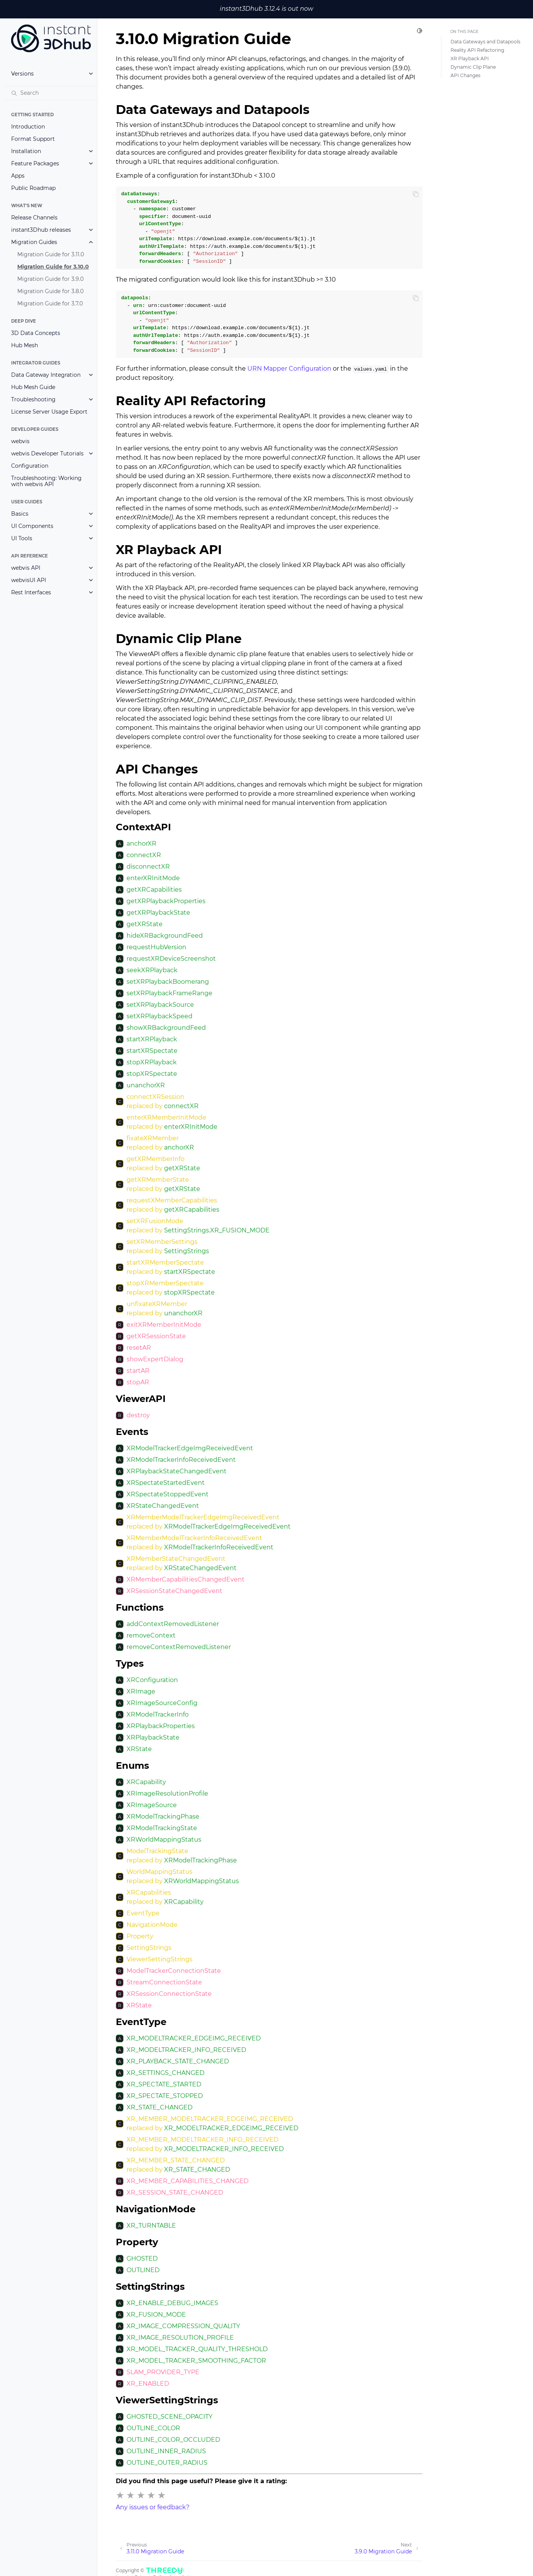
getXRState (145, 924)
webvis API (25, 567)
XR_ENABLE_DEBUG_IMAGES (172, 2303)
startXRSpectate (152, 1050)
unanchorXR (146, 1085)
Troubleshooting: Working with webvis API (46, 481)
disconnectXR (148, 866)
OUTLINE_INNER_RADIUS (166, 2451)
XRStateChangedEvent (163, 1505)
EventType (143, 1913)
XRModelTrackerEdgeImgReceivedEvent (190, 1448)
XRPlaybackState (153, 1737)
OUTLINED (143, 2270)
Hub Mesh (24, 345)
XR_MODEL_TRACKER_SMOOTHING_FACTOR (196, 2360)
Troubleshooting (33, 399)
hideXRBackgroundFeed (165, 935)
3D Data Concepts (35, 333)
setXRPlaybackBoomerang (168, 981)
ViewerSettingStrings (159, 1959)
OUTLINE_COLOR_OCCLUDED (173, 2439)
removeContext (151, 1635)
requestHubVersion (156, 947)
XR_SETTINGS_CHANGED (165, 2072)
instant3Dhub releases (41, 229)
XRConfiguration (152, 1680)
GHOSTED (142, 2258)
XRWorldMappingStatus (164, 1839)
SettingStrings (186, 1251)
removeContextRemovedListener (179, 1647)
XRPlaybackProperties (161, 1726)
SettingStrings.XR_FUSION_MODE (217, 1230)
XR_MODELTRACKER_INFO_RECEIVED (186, 2049)
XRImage (141, 1691)
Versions (22, 73)
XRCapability (146, 1782)
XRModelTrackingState (162, 1828)
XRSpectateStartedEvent (166, 1482)
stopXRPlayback (152, 1062)
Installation (26, 151)
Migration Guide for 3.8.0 (50, 291)
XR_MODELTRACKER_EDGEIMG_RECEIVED (194, 2038)
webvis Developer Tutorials (47, 453)
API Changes (465, 75)
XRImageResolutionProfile (167, 1793)
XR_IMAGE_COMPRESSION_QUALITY (183, 2326)
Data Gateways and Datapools (485, 42)
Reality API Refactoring (477, 50)
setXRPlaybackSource (160, 1004)
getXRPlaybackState (158, 912)
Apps (18, 175)
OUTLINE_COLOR (153, 2428)
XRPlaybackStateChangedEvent (177, 1471)
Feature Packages (35, 163)
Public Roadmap (33, 188)
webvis (20, 441)
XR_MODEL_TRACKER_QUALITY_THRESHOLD (197, 2349)
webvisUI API (28, 580)
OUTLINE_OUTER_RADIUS (167, 2462)
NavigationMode (152, 1924)
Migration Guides (34, 242)
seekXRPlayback (152, 970)
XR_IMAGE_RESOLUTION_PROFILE (180, 2337)
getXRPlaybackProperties (166, 901)
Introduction (28, 126)
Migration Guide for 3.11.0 (50, 254)
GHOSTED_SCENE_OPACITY (169, 2416)
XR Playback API (470, 58)
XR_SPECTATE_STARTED (164, 2084)
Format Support (33, 138)
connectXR (144, 855)
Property (140, 1936)
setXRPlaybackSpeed (159, 1016)
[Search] (51, 93)
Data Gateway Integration (46, 374)
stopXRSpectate (152, 1073)
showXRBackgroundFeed (166, 1027)
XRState (139, 1749)
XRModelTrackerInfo (158, 1714)
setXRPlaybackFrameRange (169, 993)
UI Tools (21, 538)
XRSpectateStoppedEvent (168, 1494)
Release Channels (34, 217)
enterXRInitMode (153, 878)
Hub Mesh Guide (33, 387)
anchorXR (141, 843)
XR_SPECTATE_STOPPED (165, 2095)
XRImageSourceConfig (162, 1703)
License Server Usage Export (49, 411)
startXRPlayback (152, 1039)
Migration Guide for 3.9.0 (50, 278)
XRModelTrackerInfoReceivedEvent (181, 1459)
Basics (19, 513)
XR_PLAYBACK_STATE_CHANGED (178, 2061)
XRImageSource (152, 1805)
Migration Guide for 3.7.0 (50, 303)
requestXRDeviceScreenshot (171, 958)
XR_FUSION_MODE (156, 2314)
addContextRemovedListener (173, 1624)
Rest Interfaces (31, 592)
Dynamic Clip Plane (473, 67)
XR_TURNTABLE (151, 2225)
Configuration (29, 465)
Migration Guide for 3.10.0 (53, 266)
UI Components (32, 526)
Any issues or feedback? (152, 2507)
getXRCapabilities (154, 889)
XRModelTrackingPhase (163, 1816)
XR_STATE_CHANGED (159, 2107)
